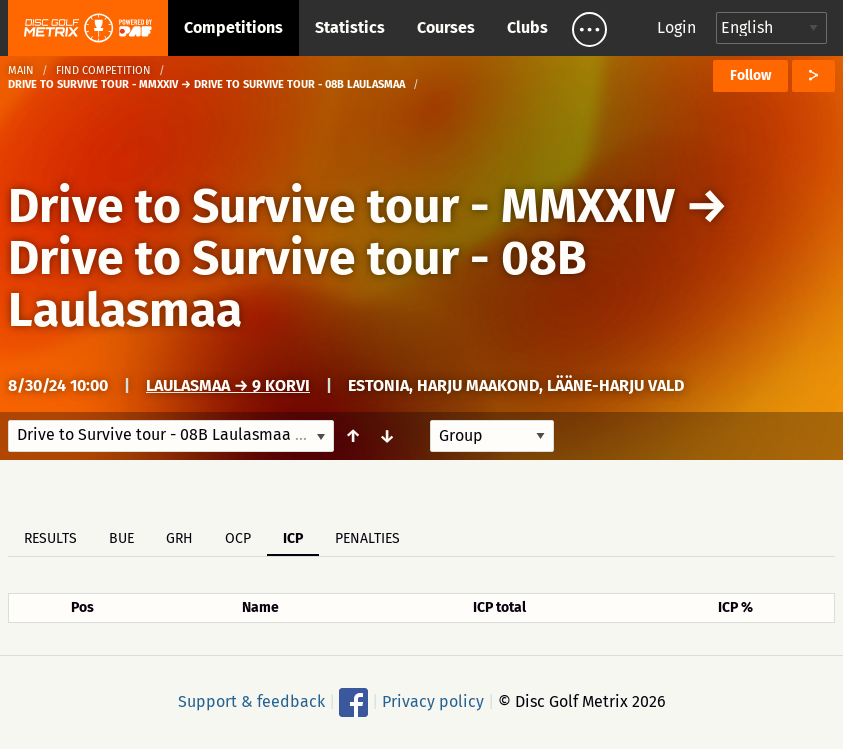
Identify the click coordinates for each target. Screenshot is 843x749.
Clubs (527, 27)
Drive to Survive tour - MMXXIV (341, 206)
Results (50, 538)
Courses (446, 27)
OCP (238, 538)
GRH (179, 538)
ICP (293, 538)
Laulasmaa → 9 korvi (228, 385)
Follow (750, 75)
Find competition (103, 70)
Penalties (367, 538)
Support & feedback (251, 701)
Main (21, 70)
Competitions (233, 27)
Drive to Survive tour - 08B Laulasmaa (297, 284)
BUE (121, 538)
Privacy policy (433, 701)
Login (676, 27)
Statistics (350, 27)
